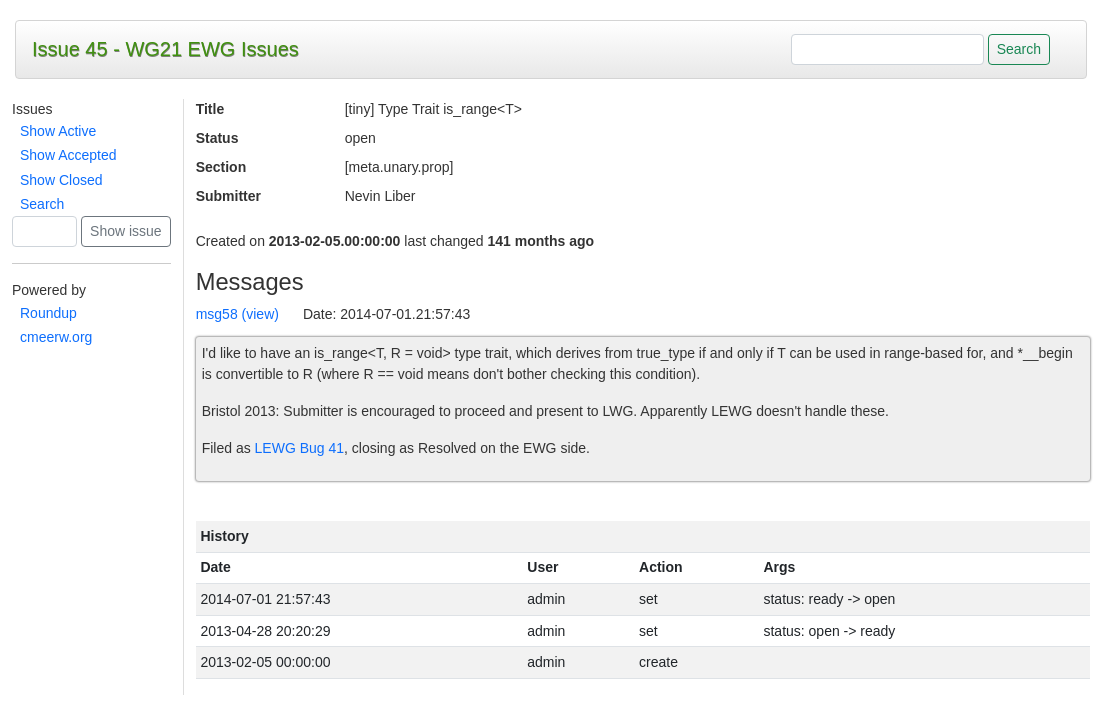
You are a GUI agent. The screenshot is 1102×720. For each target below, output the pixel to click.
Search (42, 204)
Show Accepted (68, 155)
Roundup (48, 313)
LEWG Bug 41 (300, 448)
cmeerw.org (56, 337)
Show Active (58, 131)
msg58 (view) (237, 314)
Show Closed (61, 180)
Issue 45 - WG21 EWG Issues (165, 49)
